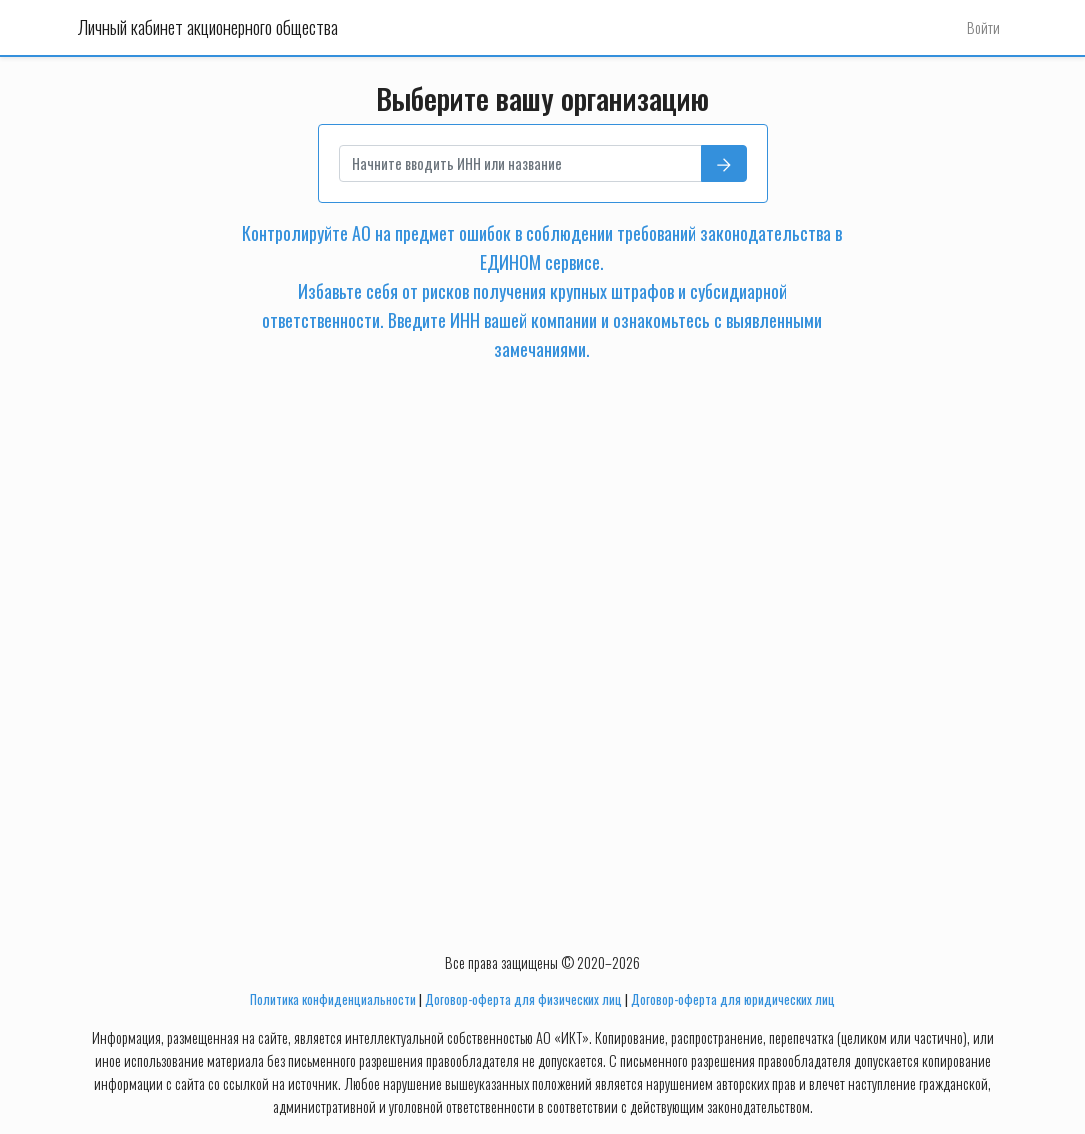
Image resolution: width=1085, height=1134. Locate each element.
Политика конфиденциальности (333, 999)
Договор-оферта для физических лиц (523, 999)
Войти (983, 27)
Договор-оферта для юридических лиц (733, 999)
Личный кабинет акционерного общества (208, 27)
